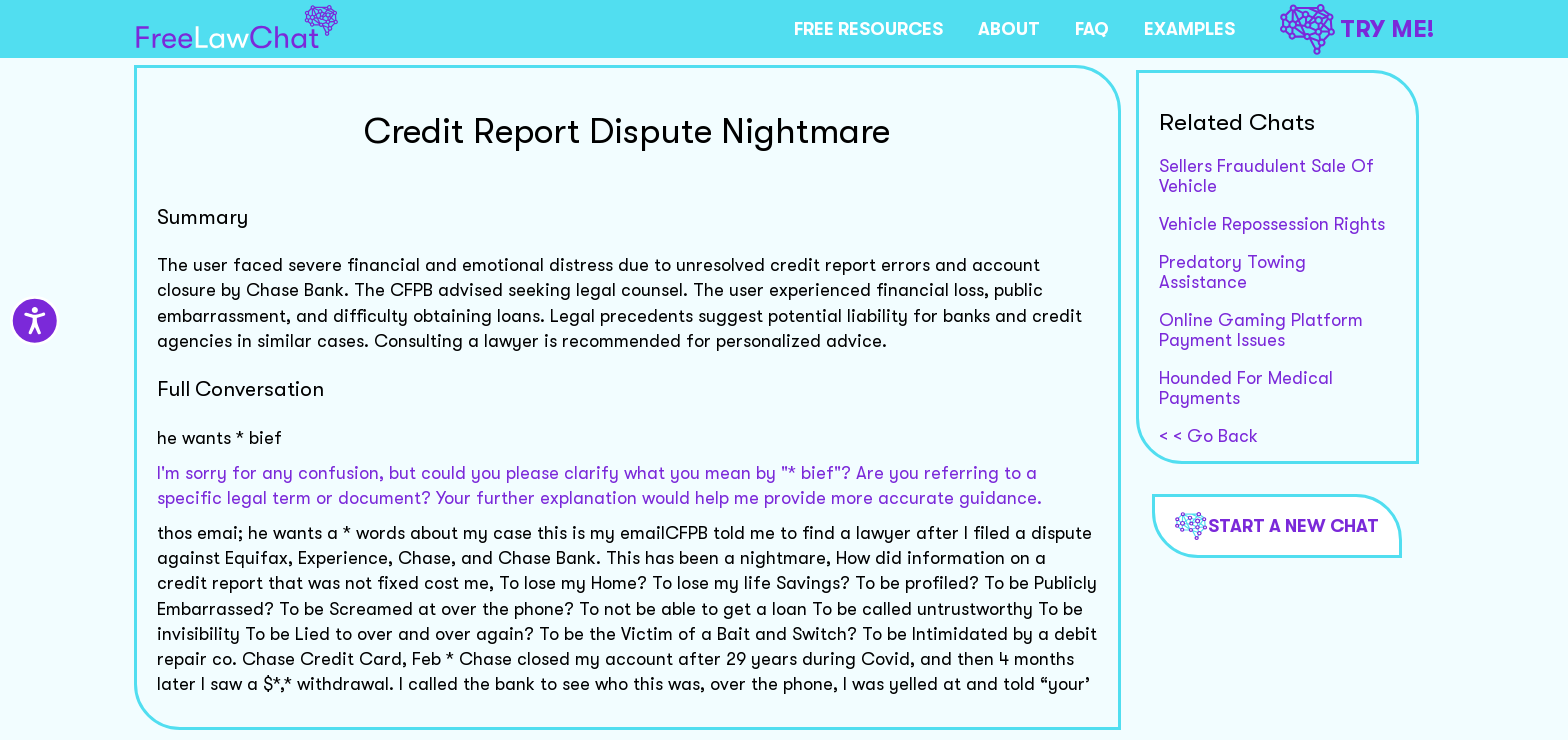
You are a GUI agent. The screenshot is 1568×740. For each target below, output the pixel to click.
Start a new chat (1277, 526)
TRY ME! (1357, 29)
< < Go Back (1208, 436)
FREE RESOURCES (868, 29)
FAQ (1092, 29)
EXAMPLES (1189, 29)
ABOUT (1009, 29)
